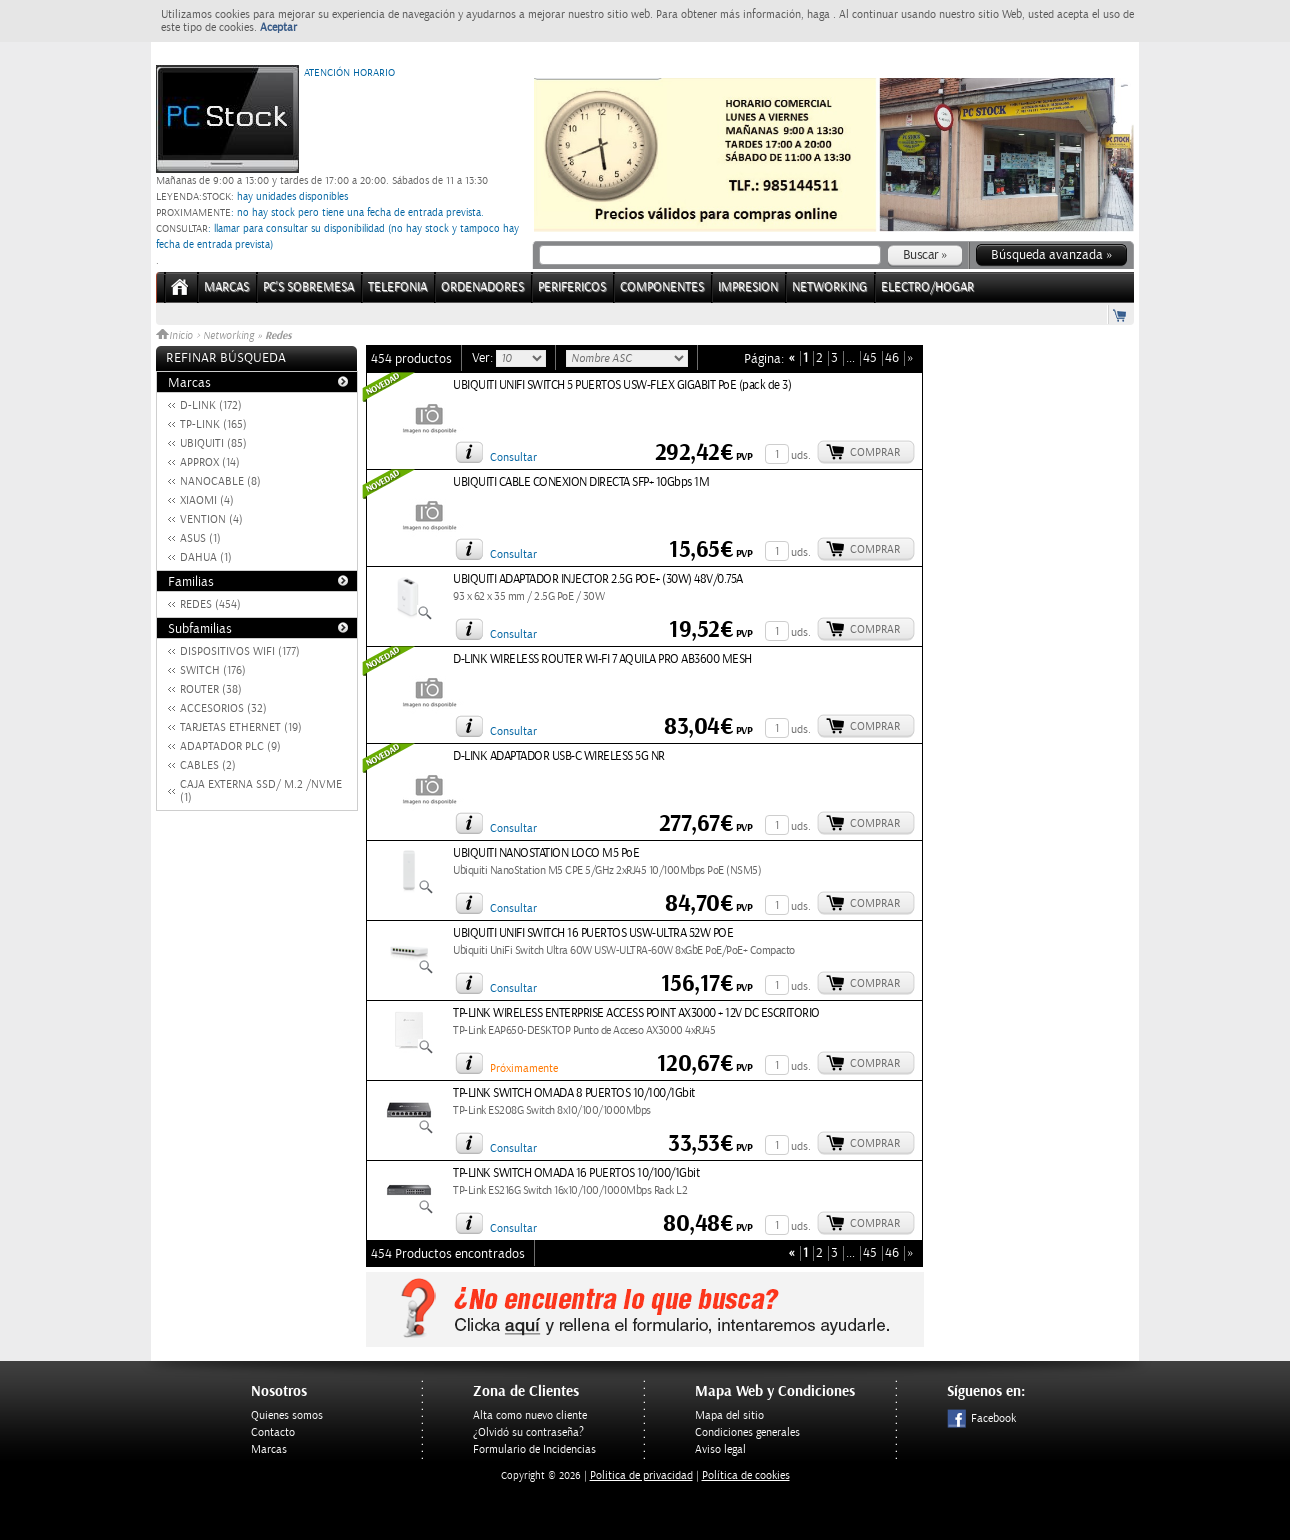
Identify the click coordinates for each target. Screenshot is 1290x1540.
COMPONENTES (662, 287)
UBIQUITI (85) (213, 443)
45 (870, 358)
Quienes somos (287, 1415)
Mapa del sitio (729, 1415)
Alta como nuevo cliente (530, 1415)
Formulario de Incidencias (534, 1449)
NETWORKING (829, 287)
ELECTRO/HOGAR (927, 287)
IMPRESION (748, 287)
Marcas (226, 287)
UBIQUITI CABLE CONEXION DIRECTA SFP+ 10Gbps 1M (581, 482)
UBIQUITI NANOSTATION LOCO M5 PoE (546, 853)
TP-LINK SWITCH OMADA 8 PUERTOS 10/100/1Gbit (574, 1093)
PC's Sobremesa (308, 287)
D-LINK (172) (211, 405)
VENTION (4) (211, 519)
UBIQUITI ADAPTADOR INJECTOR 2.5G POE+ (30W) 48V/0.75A (598, 579)
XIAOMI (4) (207, 500)
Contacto (273, 1432)
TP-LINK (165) (213, 424)
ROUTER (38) (211, 689)
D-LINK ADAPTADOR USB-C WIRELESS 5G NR (559, 756)
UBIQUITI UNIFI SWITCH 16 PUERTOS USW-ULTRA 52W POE (593, 933)
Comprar (875, 452)
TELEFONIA (397, 287)
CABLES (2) (208, 765)
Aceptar (278, 27)
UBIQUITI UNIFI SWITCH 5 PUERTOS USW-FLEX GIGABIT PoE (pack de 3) (622, 385)
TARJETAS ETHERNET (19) (241, 727)
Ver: (484, 358)
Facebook (981, 1418)
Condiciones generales (747, 1432)
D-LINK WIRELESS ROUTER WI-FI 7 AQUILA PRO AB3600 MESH (602, 659)
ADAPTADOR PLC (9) (230, 746)
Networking (228, 336)
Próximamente (524, 1068)
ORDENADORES (482, 287)
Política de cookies (746, 1475)
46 (892, 358)
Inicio (176, 336)
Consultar (513, 457)
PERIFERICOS (572, 287)
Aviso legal (720, 1449)
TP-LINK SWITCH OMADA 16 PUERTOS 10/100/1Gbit (576, 1173)
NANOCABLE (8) (220, 481)
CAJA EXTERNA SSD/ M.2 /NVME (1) (261, 791)
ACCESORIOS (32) (223, 708)
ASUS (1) (200, 538)
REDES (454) (210, 604)
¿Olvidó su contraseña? (528, 1432)
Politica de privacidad (641, 1475)
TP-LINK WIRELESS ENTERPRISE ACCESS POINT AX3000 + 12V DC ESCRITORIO (636, 1013)
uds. (801, 455)
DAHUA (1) (206, 557)
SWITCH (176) (213, 670)
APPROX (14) (210, 462)
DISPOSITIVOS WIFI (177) (240, 651)
